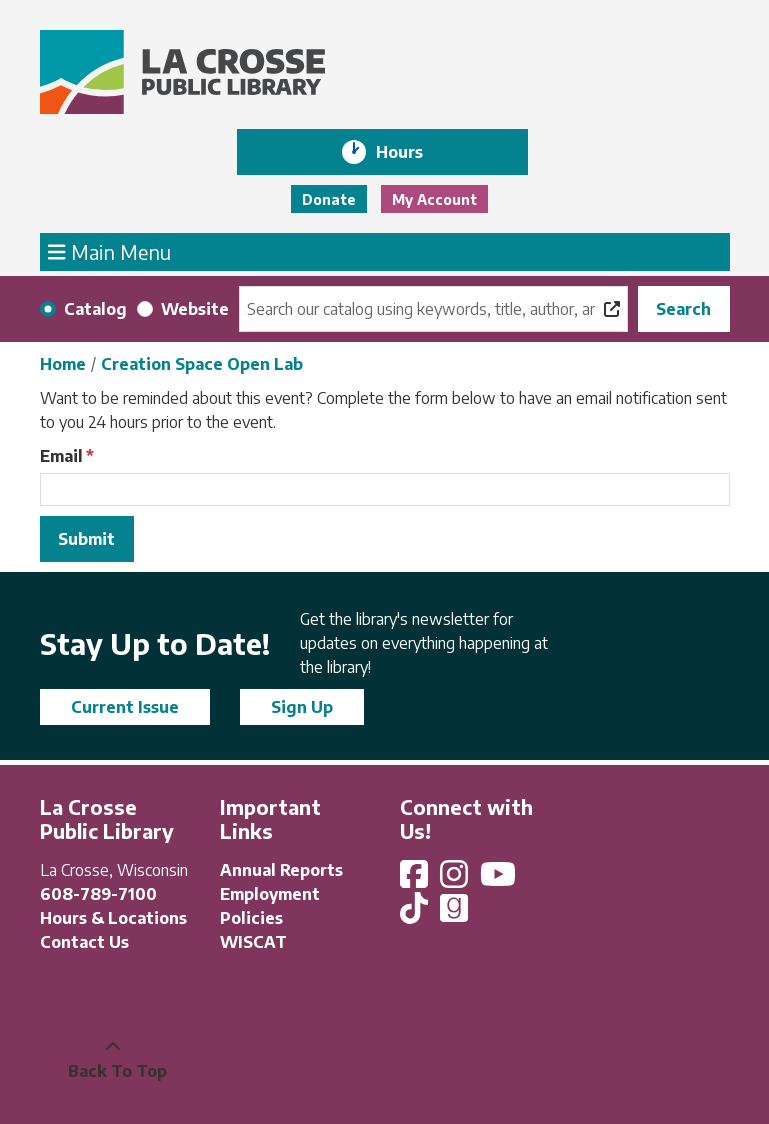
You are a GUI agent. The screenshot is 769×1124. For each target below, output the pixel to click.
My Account (434, 199)
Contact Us (84, 942)
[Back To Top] (113, 1059)
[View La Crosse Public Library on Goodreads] (454, 914)
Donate (329, 199)
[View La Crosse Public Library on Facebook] (416, 880)
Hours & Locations (113, 918)
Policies (251, 918)
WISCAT (253, 942)
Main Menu (109, 251)
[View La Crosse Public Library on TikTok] (416, 914)
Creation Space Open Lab (202, 364)
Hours (413, 152)
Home (63, 364)
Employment (270, 894)
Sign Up (302, 707)
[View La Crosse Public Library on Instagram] (456, 880)
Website (195, 309)
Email (61, 456)
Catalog (95, 309)
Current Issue (125, 707)
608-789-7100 (98, 894)
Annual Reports (281, 870)
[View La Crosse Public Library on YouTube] (500, 880)
